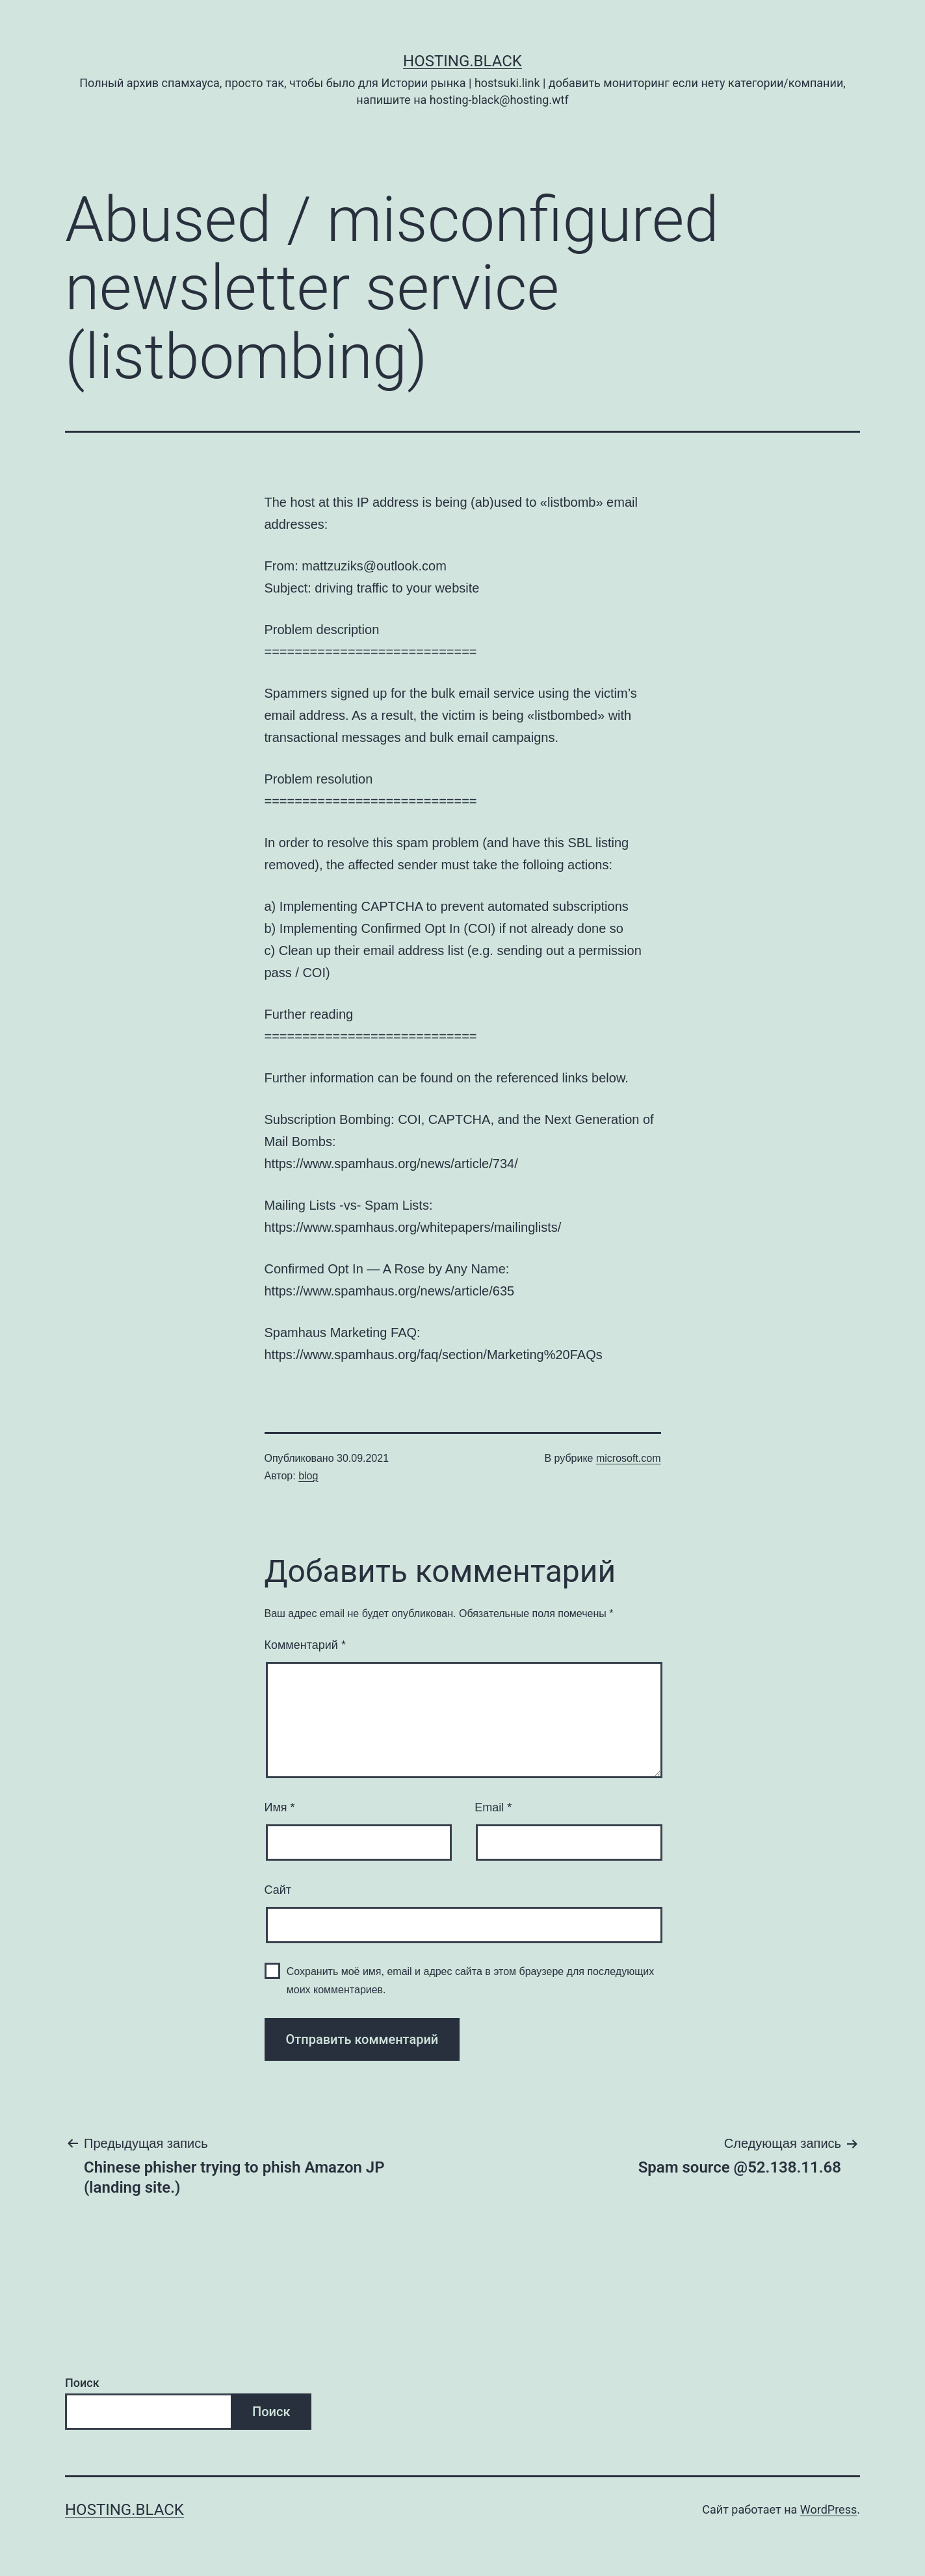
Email (493, 1807)
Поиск (82, 2383)
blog (308, 1475)
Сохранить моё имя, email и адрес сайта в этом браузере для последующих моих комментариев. (471, 1980)
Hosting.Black (462, 61)
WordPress (828, 2509)
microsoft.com (628, 1458)
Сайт (278, 1889)
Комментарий (305, 1645)
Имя (280, 1807)
